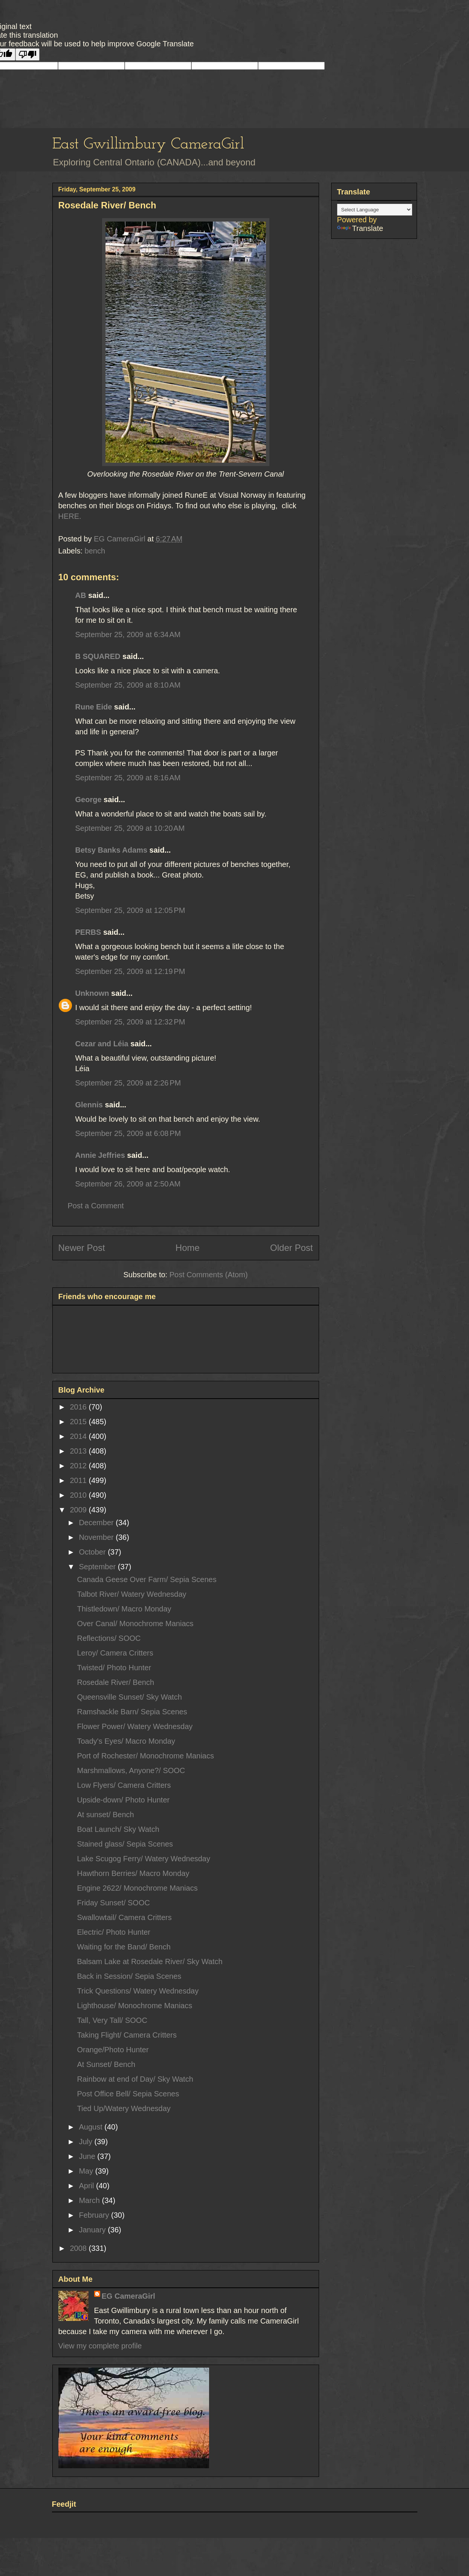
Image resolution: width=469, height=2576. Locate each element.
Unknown (92, 993)
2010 (79, 1495)
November (97, 1537)
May (87, 2171)
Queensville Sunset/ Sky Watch (129, 1697)
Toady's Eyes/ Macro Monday (126, 1741)
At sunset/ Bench (105, 1814)
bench (95, 551)
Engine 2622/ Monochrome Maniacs (137, 1888)
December (97, 1522)
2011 (79, 1480)
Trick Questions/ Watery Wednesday (138, 1991)
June (88, 2156)
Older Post (291, 1248)
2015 (79, 1421)
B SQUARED (98, 656)
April (87, 2186)
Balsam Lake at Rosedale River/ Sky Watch (150, 1961)
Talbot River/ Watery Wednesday (131, 1594)
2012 (79, 1466)
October (93, 1552)
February (95, 2215)
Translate (360, 228)
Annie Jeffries (100, 1155)
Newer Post (81, 1248)
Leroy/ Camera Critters (115, 1653)
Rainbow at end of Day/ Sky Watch (135, 2079)
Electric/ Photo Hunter (114, 1932)
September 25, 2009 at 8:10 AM (128, 685)
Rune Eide (93, 707)
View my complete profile (100, 2346)
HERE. (69, 516)
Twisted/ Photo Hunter (114, 1667)
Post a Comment (96, 1206)
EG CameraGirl (128, 2296)
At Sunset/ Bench (106, 2064)
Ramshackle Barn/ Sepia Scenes (132, 1712)
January (93, 2230)
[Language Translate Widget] (374, 210)
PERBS (88, 932)
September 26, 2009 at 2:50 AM (128, 1184)
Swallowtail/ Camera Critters (124, 1917)
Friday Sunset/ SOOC (113, 1903)
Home (188, 1248)
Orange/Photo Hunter (113, 2050)
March (90, 2200)
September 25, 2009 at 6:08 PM (128, 1133)
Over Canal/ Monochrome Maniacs (135, 1623)
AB (80, 595)
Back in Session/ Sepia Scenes (129, 1976)
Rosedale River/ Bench (115, 1682)
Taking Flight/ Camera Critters (127, 2035)
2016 (79, 1407)
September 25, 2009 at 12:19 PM (130, 971)
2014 (79, 1436)
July (86, 2141)
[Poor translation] (27, 54)
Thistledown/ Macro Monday (124, 1609)
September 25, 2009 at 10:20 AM (130, 828)
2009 (79, 1510)
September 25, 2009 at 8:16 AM (128, 778)
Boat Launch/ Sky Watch (118, 1829)
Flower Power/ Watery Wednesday (135, 1726)
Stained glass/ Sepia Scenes (125, 1844)
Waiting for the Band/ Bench (124, 1947)
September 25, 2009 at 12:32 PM (130, 1022)
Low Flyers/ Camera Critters (124, 1785)
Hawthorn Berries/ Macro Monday (133, 1873)
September (98, 1566)
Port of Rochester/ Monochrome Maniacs (145, 1756)
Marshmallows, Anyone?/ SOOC (131, 1770)
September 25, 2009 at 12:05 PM (130, 910)
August (91, 2127)
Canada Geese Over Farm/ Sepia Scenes (147, 1579)
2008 (79, 2248)
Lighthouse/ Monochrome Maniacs (134, 2005)
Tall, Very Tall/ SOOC (112, 2020)
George (88, 799)
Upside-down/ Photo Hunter (123, 1800)
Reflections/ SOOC (109, 1638)
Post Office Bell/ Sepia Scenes (128, 2094)
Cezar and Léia (101, 1044)
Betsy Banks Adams (111, 850)
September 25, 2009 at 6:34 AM (128, 634)
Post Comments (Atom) (209, 1274)
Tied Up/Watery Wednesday (124, 2108)
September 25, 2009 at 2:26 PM (128, 1083)
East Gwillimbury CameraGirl (148, 144)
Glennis (89, 1105)
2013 (79, 1451)
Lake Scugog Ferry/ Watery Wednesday (144, 1858)
